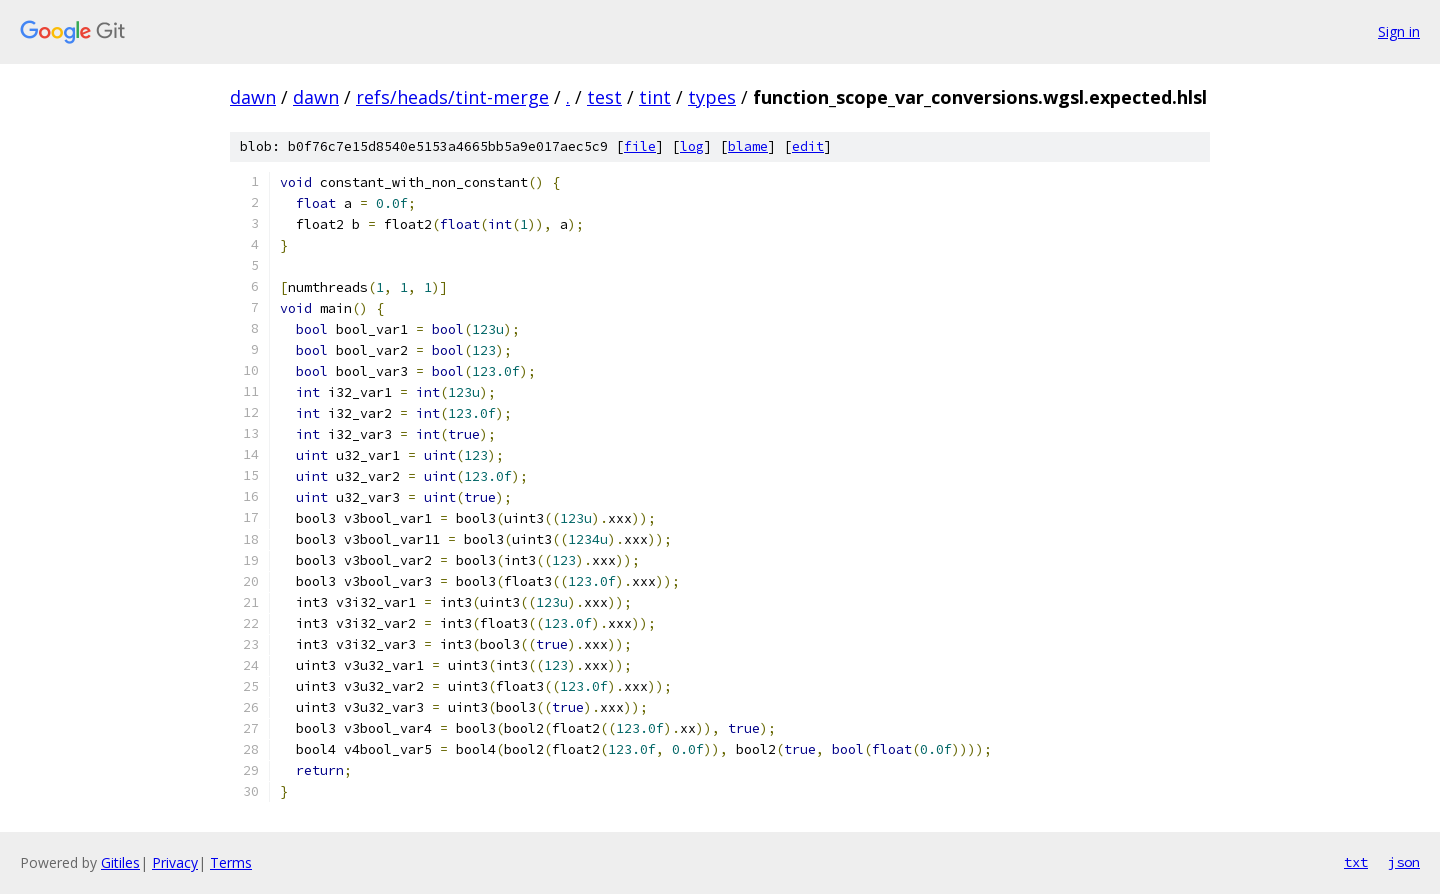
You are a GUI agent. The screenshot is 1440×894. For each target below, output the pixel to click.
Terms (231, 862)
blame (748, 146)
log (692, 146)
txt (1356, 862)
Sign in (1399, 31)
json (1404, 862)
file (640, 146)
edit (808, 146)
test (604, 97)
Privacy (175, 862)
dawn (253, 97)
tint (655, 97)
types (712, 97)
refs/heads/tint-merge (452, 97)
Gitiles (120, 862)
